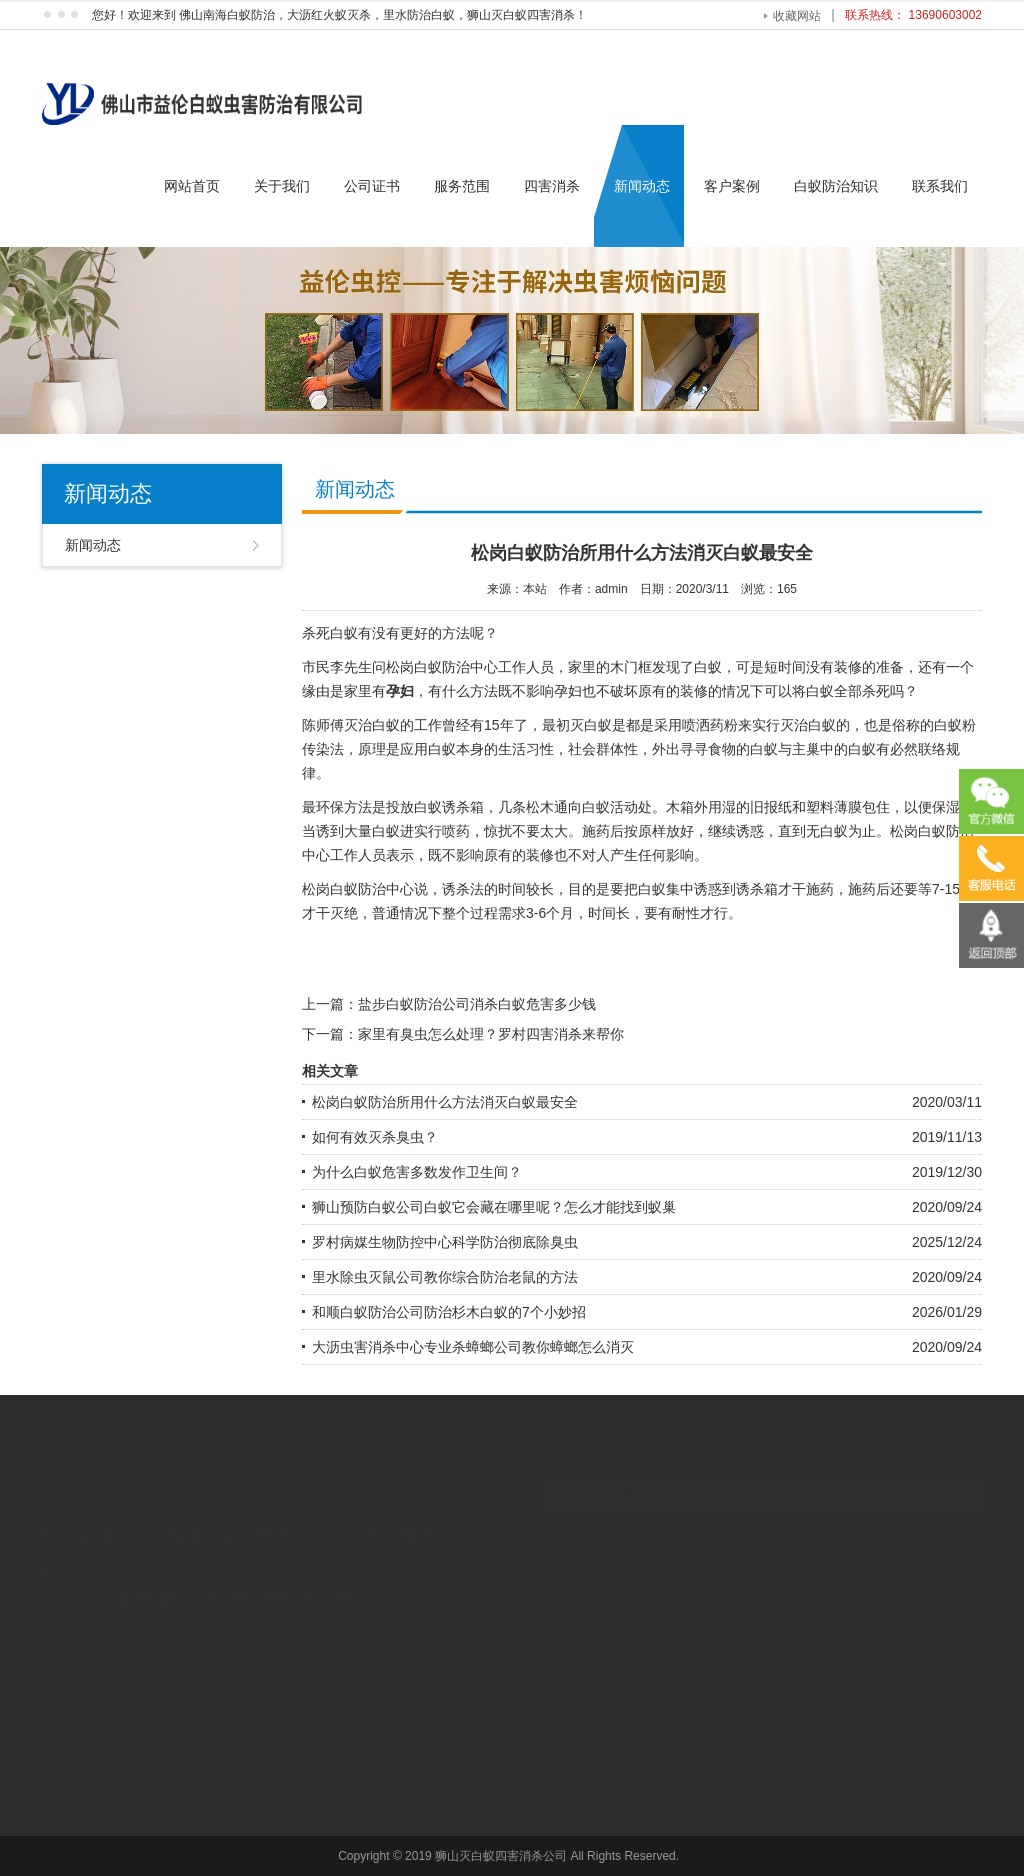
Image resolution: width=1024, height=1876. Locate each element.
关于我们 (282, 186)
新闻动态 (642, 186)
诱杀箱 (757, 889)
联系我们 (940, 186)
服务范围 (462, 186)
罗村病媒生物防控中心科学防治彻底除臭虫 (445, 1242)
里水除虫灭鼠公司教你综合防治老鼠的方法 (445, 1277)
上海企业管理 (343, 1581)
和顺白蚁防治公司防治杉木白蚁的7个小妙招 (449, 1312)
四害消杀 (552, 186)
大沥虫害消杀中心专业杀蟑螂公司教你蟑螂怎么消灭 (473, 1347)
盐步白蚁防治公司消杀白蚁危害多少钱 (477, 1004)
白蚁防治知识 (836, 186)
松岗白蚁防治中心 (442, 667)
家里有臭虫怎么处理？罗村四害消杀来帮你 (491, 1034)
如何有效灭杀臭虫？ (375, 1137)
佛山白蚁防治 (160, 1581)
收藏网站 (797, 16)
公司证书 (372, 186)
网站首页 (192, 186)
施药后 (603, 831)
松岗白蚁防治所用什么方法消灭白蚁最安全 (445, 1102)
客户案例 (732, 186)
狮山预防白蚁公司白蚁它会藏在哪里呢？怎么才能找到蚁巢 (494, 1207)
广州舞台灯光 (251, 1581)
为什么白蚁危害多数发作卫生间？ (417, 1172)
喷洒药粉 (710, 725)
